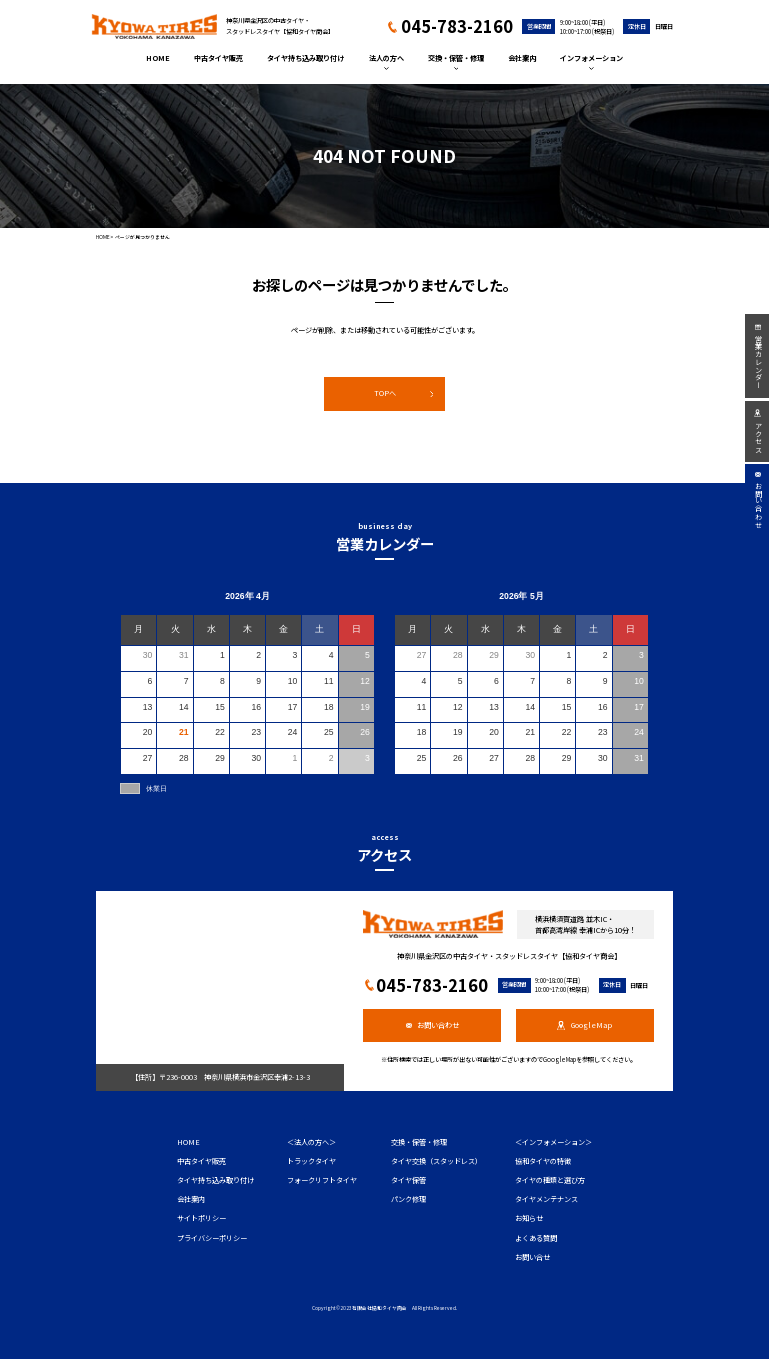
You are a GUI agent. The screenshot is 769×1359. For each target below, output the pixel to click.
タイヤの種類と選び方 (550, 1180)
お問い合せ (532, 1257)
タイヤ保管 (408, 1180)
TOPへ (404, 393)
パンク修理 (408, 1199)
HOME (158, 58)
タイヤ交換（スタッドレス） (436, 1161)
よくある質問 (536, 1238)
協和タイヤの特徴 (543, 1161)
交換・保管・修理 (456, 61)
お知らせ (529, 1218)
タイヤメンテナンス (546, 1199)
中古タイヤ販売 (218, 58)
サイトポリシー (201, 1218)
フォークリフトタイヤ (322, 1180)
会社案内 (522, 58)
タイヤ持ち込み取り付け (305, 58)
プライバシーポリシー (212, 1238)
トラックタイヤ (311, 1161)
